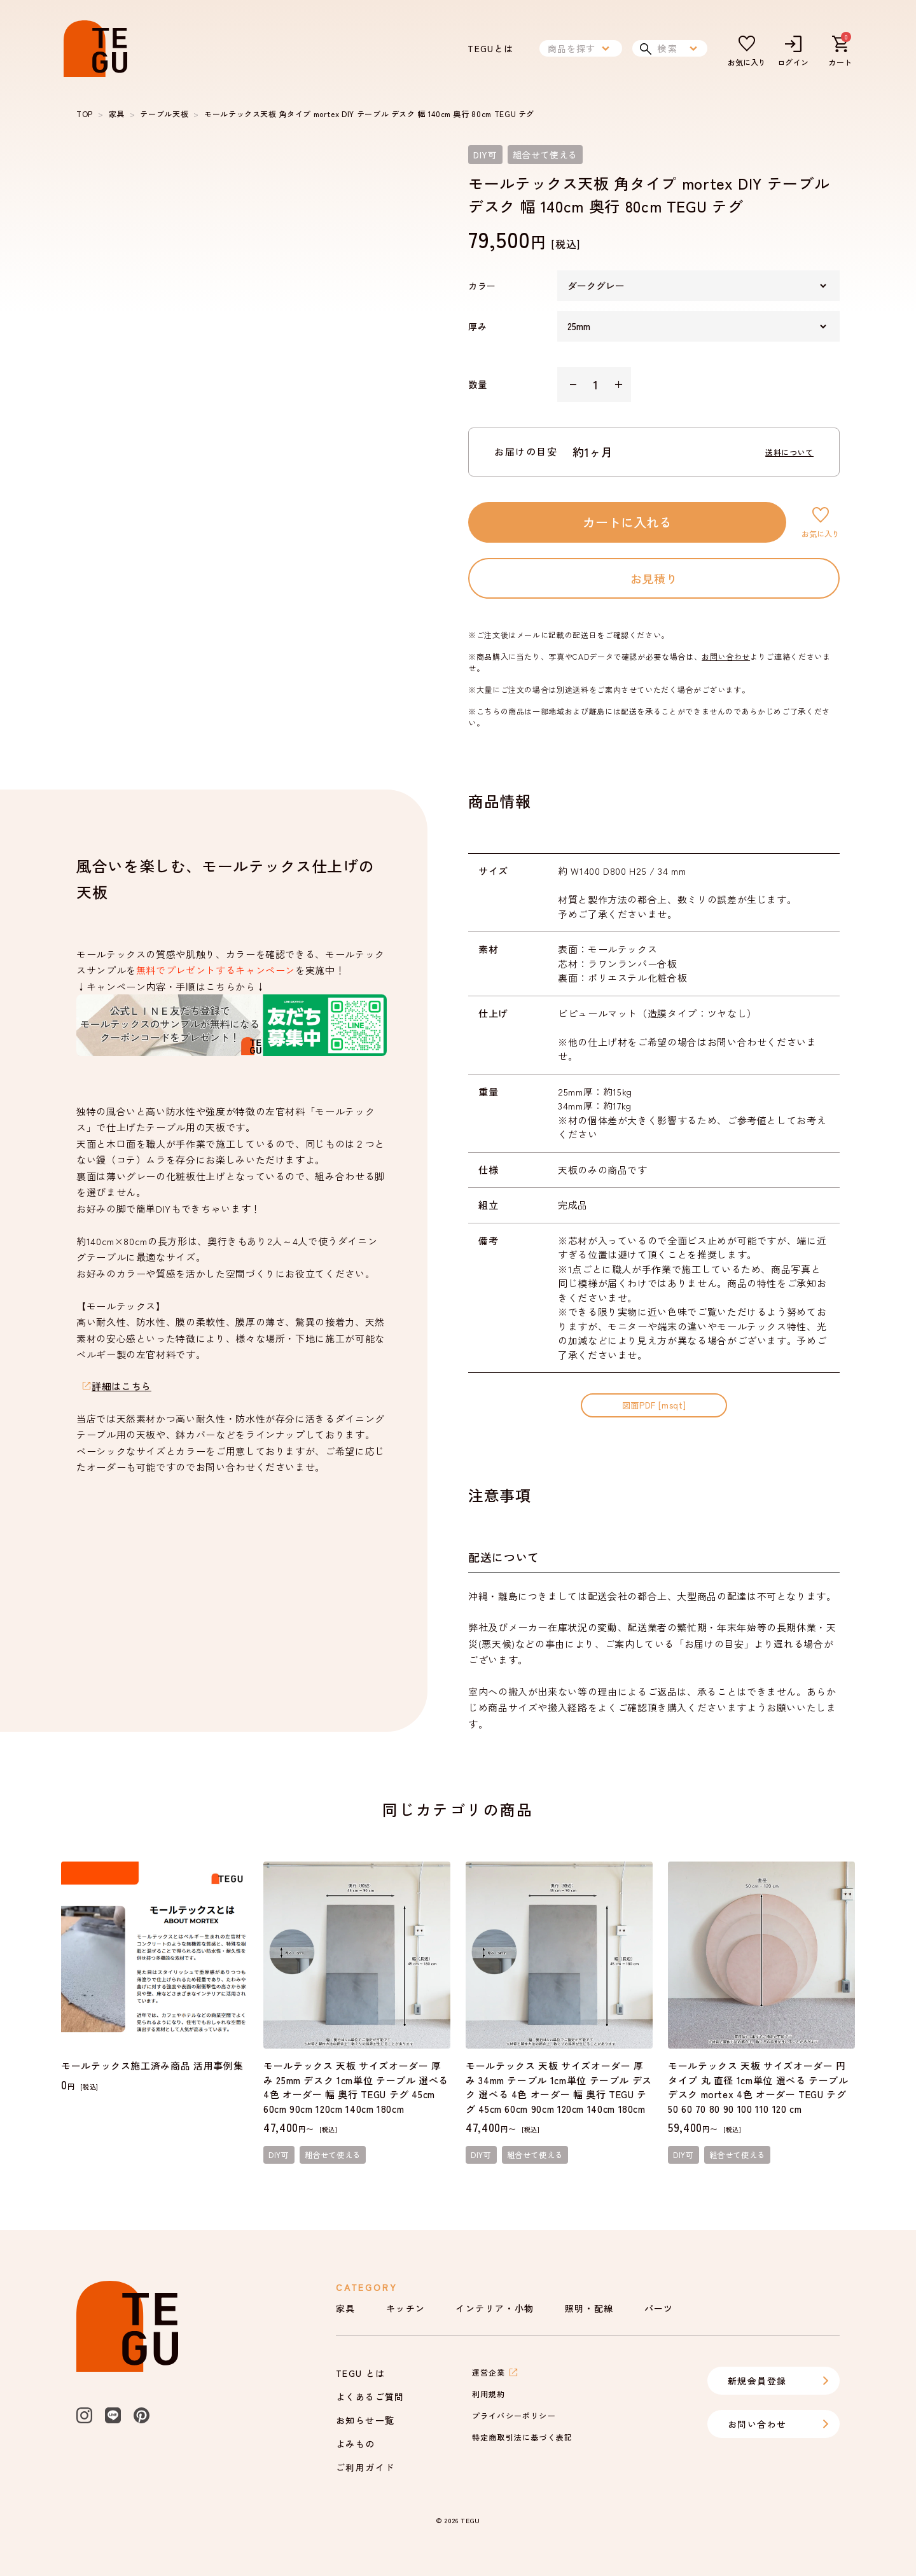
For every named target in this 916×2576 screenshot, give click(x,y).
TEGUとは (490, 48)
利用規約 (489, 2393)
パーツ (659, 2308)
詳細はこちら (121, 1386)
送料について (789, 452)
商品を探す (581, 48)
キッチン (406, 2308)
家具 (117, 113)
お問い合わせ (726, 656)
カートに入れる (627, 522)
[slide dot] (101, 537)
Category (366, 2287)
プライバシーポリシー (514, 2415)
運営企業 (495, 2372)
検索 (670, 48)
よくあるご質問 (370, 2396)
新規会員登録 (778, 2380)
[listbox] (251, 320)
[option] (251, 320)
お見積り (654, 578)
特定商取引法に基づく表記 (522, 2437)
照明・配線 (589, 2308)
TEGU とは (360, 2373)
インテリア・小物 (494, 2308)
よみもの (355, 2443)
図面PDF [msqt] (654, 1405)
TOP (84, 113)
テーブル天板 (164, 113)
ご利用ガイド (365, 2467)
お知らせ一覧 (365, 2420)
